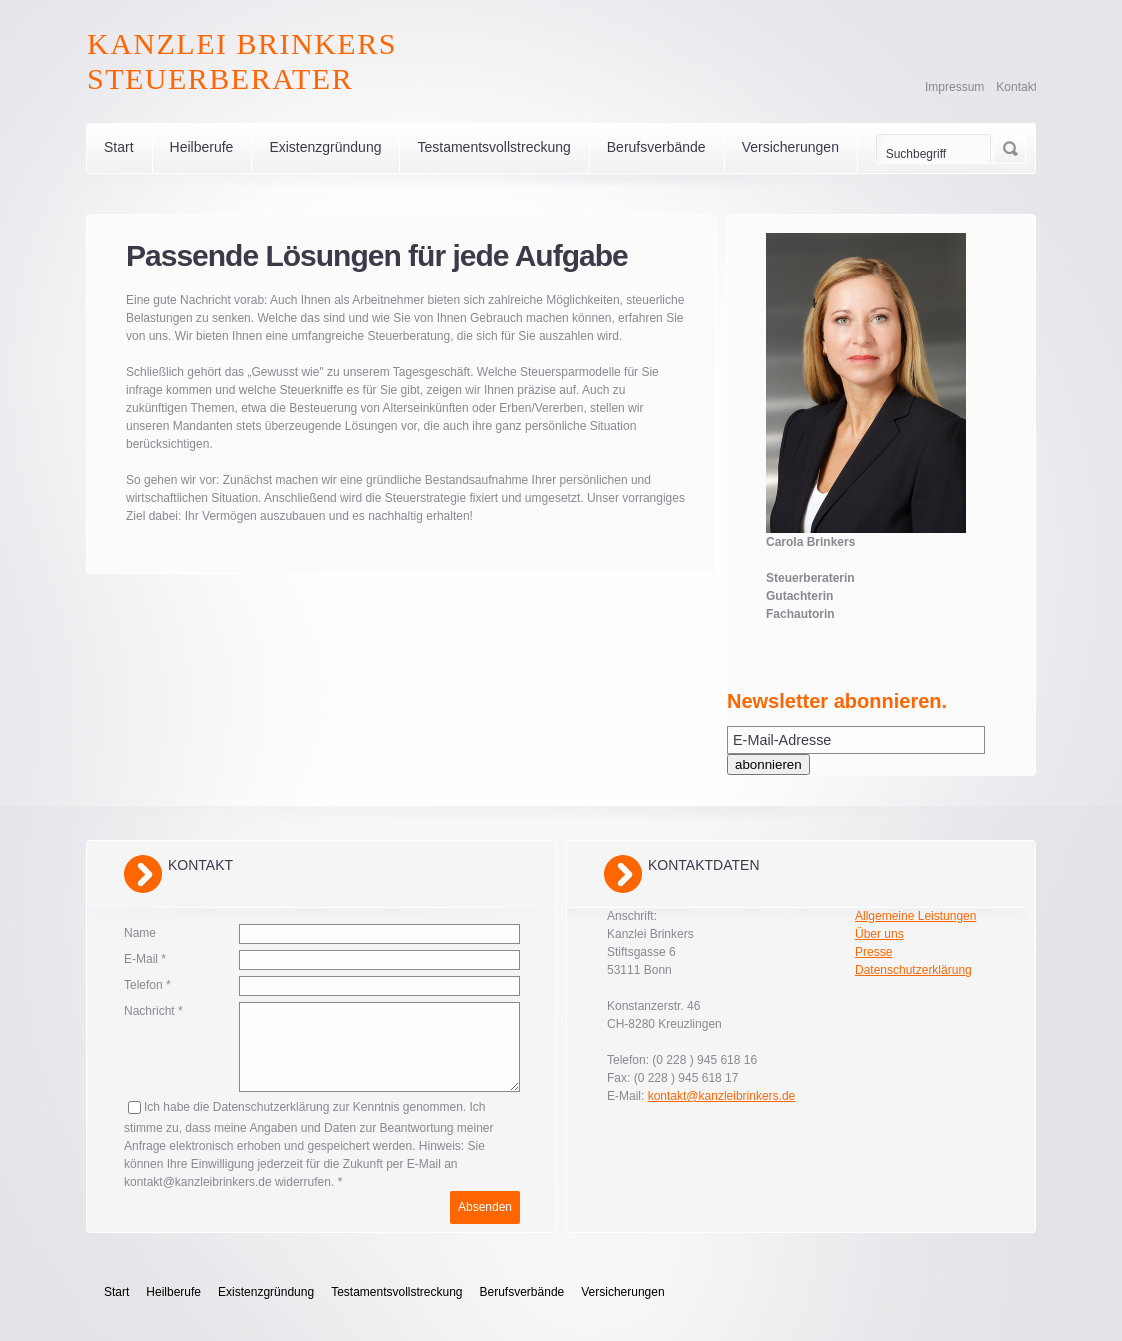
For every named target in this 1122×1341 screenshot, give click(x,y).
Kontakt (1016, 87)
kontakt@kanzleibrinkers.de (722, 1096)
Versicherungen (790, 147)
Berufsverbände (656, 147)
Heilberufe (202, 147)
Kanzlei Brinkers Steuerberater (242, 60)
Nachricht (153, 1011)
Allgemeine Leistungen (915, 916)
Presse (873, 952)
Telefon (147, 985)
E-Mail (145, 959)
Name (140, 933)
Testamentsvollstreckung (493, 147)
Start (119, 147)
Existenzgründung (325, 147)
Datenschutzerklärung (913, 970)
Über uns (879, 934)
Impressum (954, 87)
